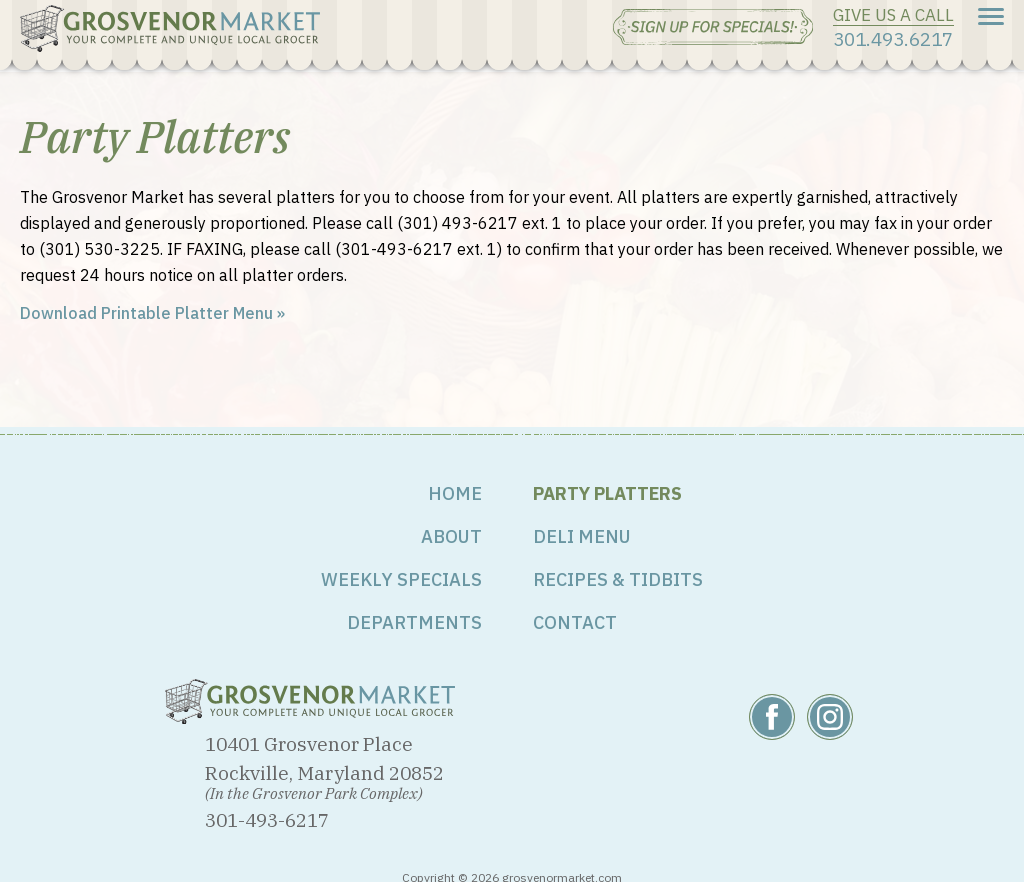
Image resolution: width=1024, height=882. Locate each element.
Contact (575, 622)
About (451, 536)
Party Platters (607, 493)
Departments (414, 622)
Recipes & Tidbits (618, 579)
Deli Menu (582, 536)
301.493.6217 (893, 38)
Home (455, 493)
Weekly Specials (401, 579)
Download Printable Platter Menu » (152, 313)
